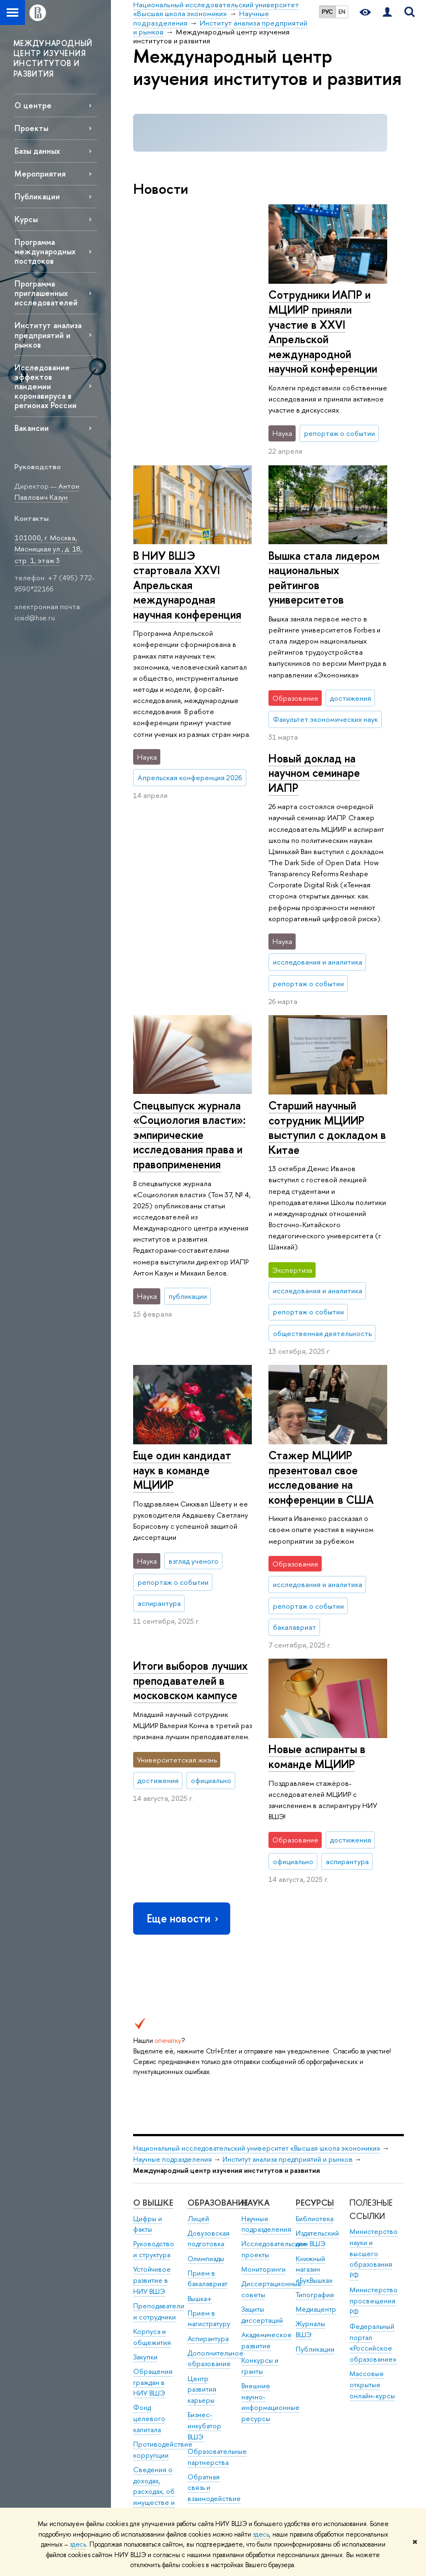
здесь (261, 2534)
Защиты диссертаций (262, 2112)
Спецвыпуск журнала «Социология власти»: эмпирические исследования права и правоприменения (189, 870)
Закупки (145, 2155)
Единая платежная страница (150, 2442)
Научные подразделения (172, 1957)
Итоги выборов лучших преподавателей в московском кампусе (190, 1355)
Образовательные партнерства (217, 2254)
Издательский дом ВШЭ (317, 2036)
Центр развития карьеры (201, 2187)
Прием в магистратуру (208, 2116)
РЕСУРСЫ (315, 2000)
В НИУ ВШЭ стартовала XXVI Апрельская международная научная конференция (322, 324)
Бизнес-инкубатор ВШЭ (204, 2223)
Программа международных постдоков (44, 251)
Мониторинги (263, 2067)
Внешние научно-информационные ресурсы (270, 2200)
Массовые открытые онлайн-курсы (372, 2182)
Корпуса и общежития (152, 2135)
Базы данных (37, 150)
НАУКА (255, 2000)
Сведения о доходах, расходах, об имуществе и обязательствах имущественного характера (161, 2300)
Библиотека (314, 2016)
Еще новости (183, 1716)
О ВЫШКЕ (153, 2000)
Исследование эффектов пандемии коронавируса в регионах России (45, 386)
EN (342, 12)
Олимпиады (205, 2056)
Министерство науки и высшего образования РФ (373, 2051)
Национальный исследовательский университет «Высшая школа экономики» (257, 1946)
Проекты (31, 128)
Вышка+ (199, 2096)
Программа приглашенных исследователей (46, 293)
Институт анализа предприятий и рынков (48, 334)
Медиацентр (316, 2107)
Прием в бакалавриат (207, 2076)
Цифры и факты (147, 2021)
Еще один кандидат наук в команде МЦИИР (182, 1168)
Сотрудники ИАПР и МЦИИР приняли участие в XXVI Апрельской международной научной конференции (187, 331)
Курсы (26, 219)
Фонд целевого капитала (149, 2216)
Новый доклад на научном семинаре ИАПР (314, 570)
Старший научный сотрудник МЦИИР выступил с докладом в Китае (327, 925)
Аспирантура (208, 2136)
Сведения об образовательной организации (161, 2358)
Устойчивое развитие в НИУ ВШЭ (152, 2078)
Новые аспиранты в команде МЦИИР (317, 1554)
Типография (315, 2092)
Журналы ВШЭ (310, 2127)
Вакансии (31, 428)
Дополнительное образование (215, 2156)
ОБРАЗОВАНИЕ (217, 2000)
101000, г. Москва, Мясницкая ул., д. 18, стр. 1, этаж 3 (48, 549)
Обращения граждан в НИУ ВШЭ (153, 2180)
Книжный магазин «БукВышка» (314, 2067)
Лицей (198, 2016)
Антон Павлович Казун (46, 492)
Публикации (37, 196)
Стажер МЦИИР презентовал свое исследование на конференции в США (321, 1274)
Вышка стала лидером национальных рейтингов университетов (188, 577)
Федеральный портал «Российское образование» (373, 2141)
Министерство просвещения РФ (373, 2099)
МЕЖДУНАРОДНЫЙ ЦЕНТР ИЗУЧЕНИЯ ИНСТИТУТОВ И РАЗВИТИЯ (53, 58)
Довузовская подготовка (208, 2036)
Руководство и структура (153, 2047)
